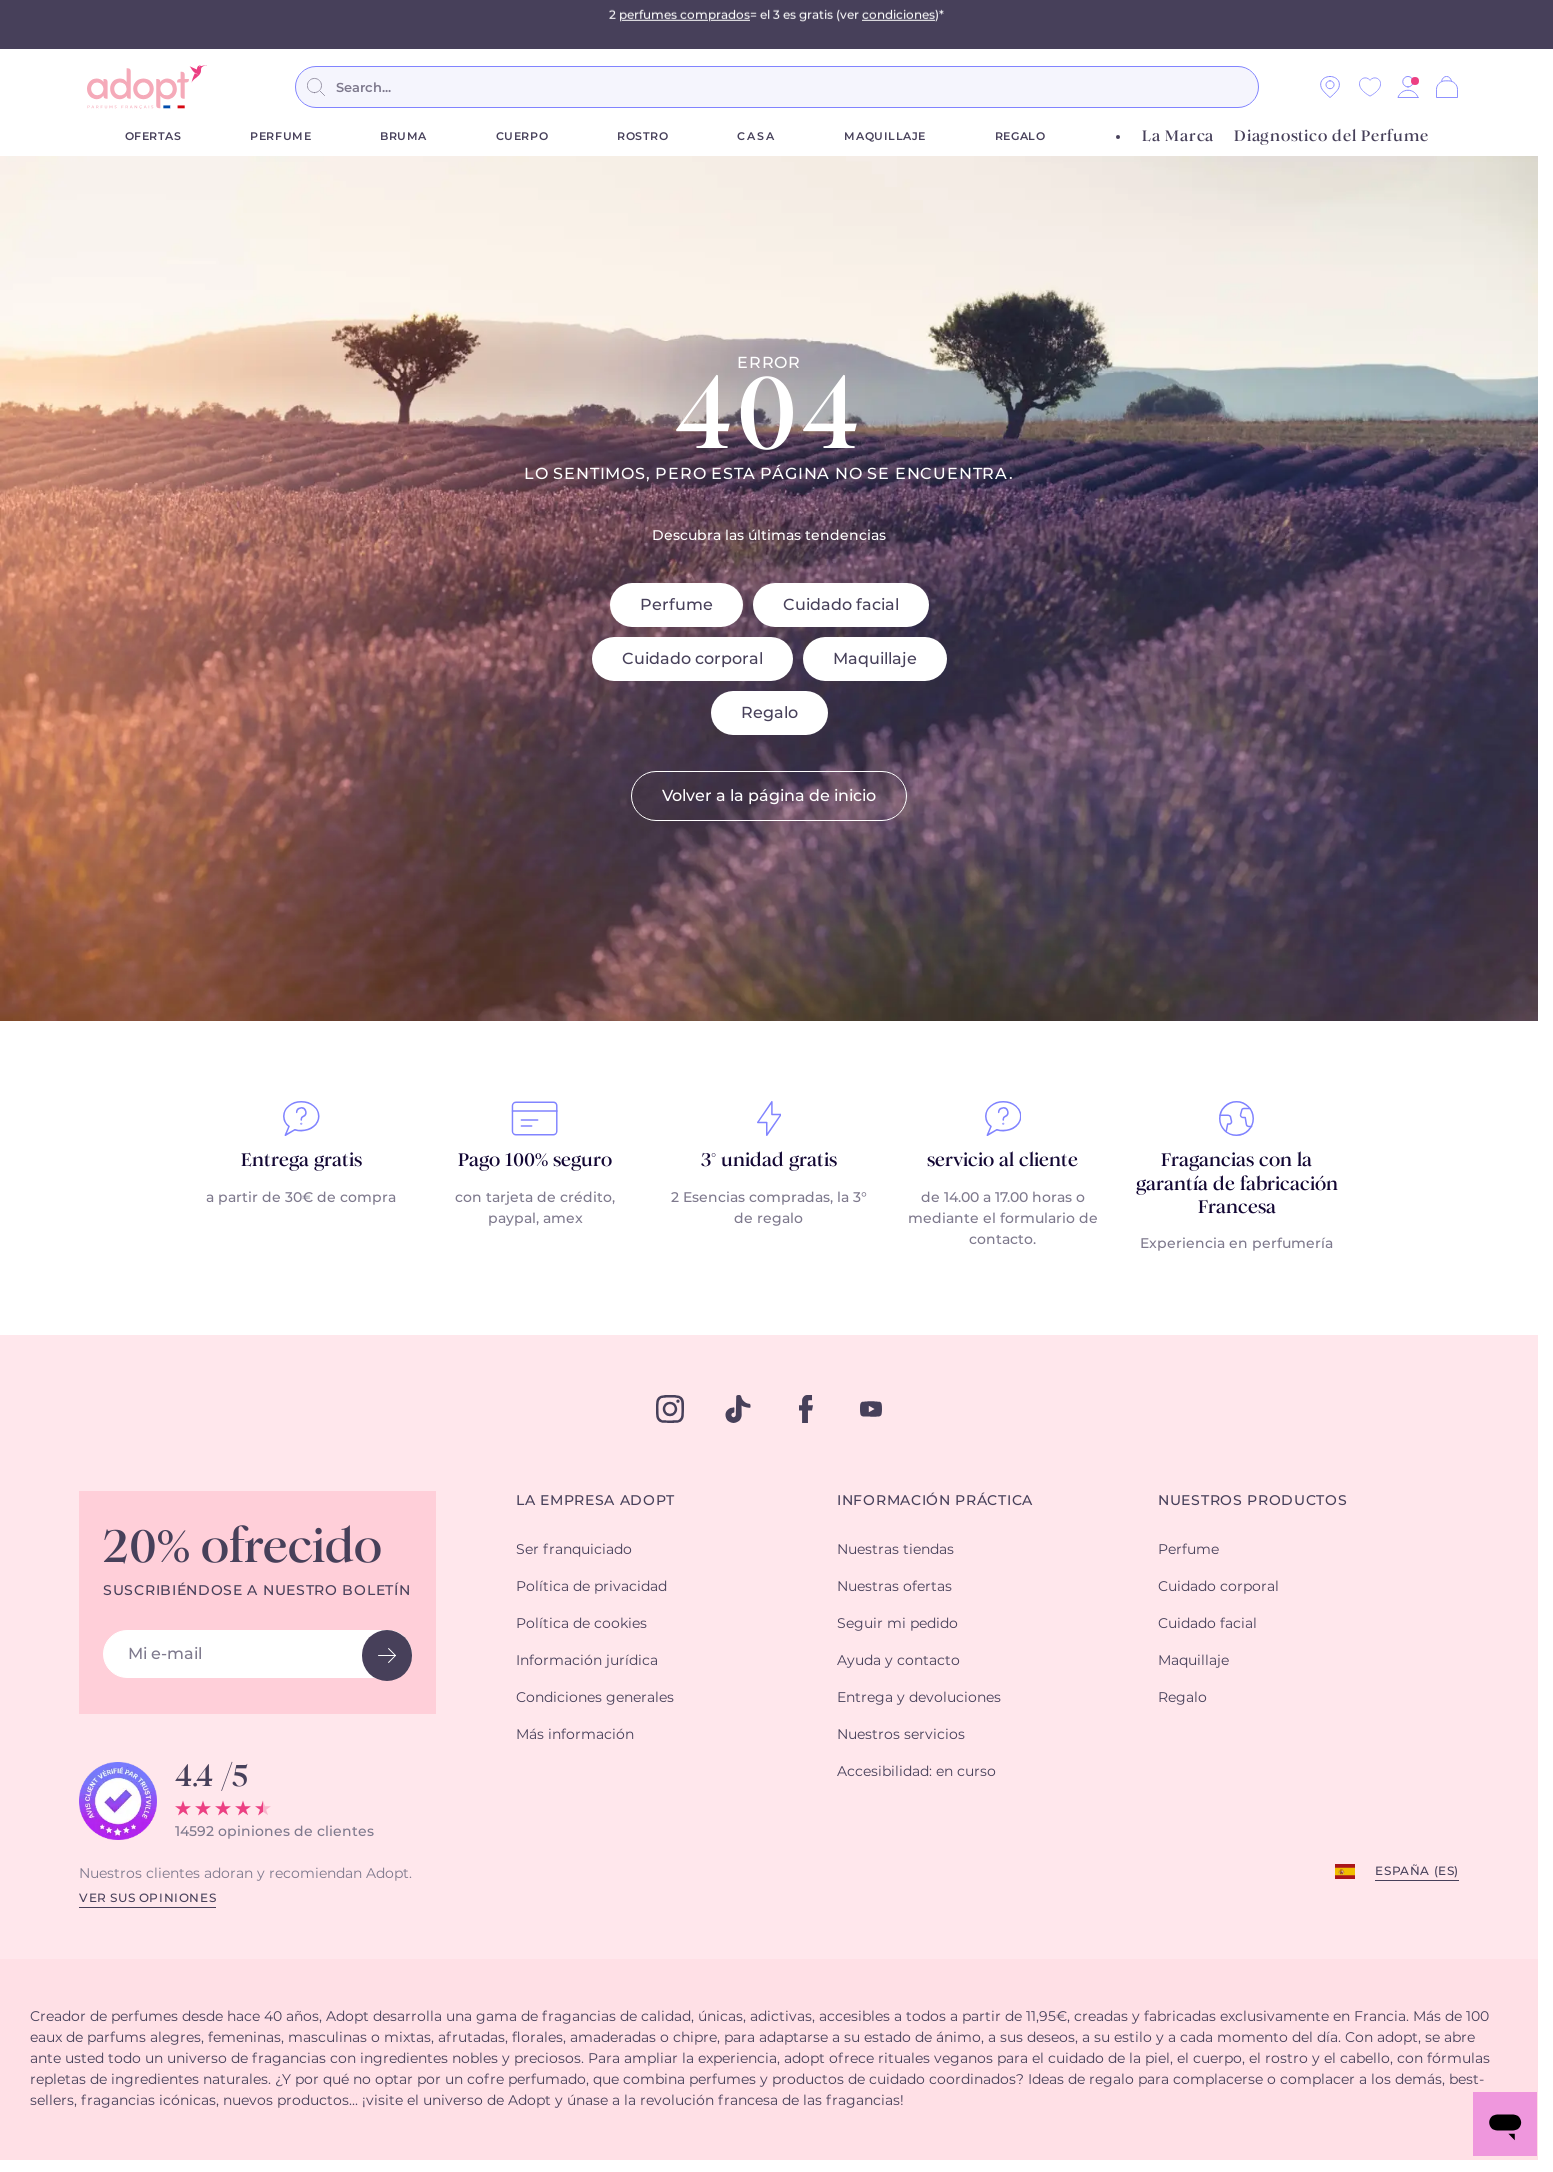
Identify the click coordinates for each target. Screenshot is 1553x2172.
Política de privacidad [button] (591, 1587)
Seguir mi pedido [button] (897, 1624)
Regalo (1020, 136)
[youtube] (871, 1409)
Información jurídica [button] (587, 1661)
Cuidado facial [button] (1207, 1624)
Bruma (403, 136)
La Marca (1178, 136)
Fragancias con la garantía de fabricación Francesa (1237, 1184)
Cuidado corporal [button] (1218, 1587)
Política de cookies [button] (581, 1624)
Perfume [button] (1188, 1550)
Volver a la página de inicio (769, 796)
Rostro (642, 136)
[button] (1408, 87)
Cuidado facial (841, 605)
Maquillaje (885, 136)
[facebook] (806, 1409)
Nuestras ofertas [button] (894, 1587)
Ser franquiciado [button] (574, 1550)
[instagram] (670, 1409)
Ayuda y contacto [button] (898, 1661)
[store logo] (147, 87)
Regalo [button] (1182, 1698)
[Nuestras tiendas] (1330, 87)
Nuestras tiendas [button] (895, 1550)
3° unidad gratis (769, 1161)
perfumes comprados (684, 24)
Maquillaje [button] (1193, 1661)
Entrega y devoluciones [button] (919, 1698)
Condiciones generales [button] (595, 1698)
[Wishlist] (1370, 87)
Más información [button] (575, 1735)
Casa (756, 136)
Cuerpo (522, 136)
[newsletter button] (387, 1655)
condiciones (898, 24)
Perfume (280, 136)
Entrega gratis (301, 1161)
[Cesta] (1447, 87)
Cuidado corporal (692, 659)
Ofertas (153, 136)
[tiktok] (738, 1409)
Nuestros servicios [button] (901, 1735)
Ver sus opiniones (147, 1898)
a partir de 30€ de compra (301, 1198)
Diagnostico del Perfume (1331, 136)
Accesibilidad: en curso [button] (916, 1772)
